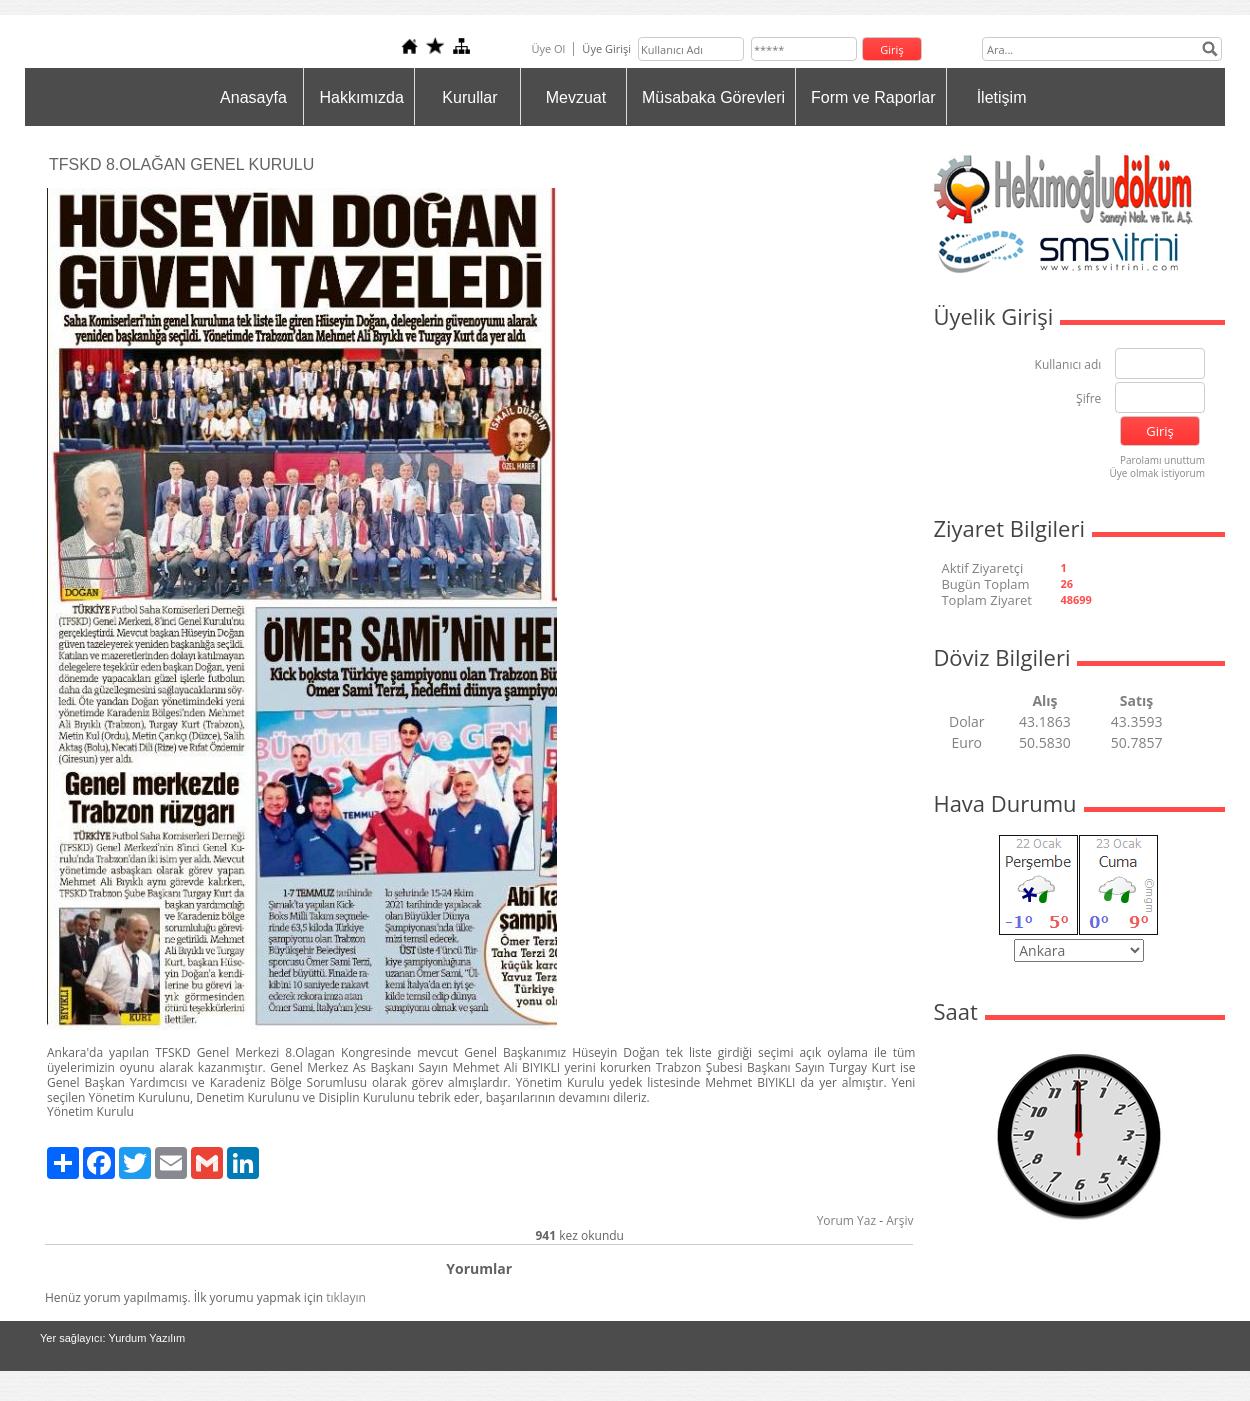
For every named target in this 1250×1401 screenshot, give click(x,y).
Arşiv (899, 1220)
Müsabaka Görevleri (713, 97)
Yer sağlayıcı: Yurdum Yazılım (112, 1338)
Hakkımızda (361, 97)
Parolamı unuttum (1162, 460)
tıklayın (346, 1297)
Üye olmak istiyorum (1157, 473)
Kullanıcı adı (1068, 365)
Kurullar (469, 97)
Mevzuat (576, 97)
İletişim (1002, 97)
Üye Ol (548, 48)
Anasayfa (253, 97)
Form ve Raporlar (873, 97)
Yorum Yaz (846, 1220)
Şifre (1088, 399)
